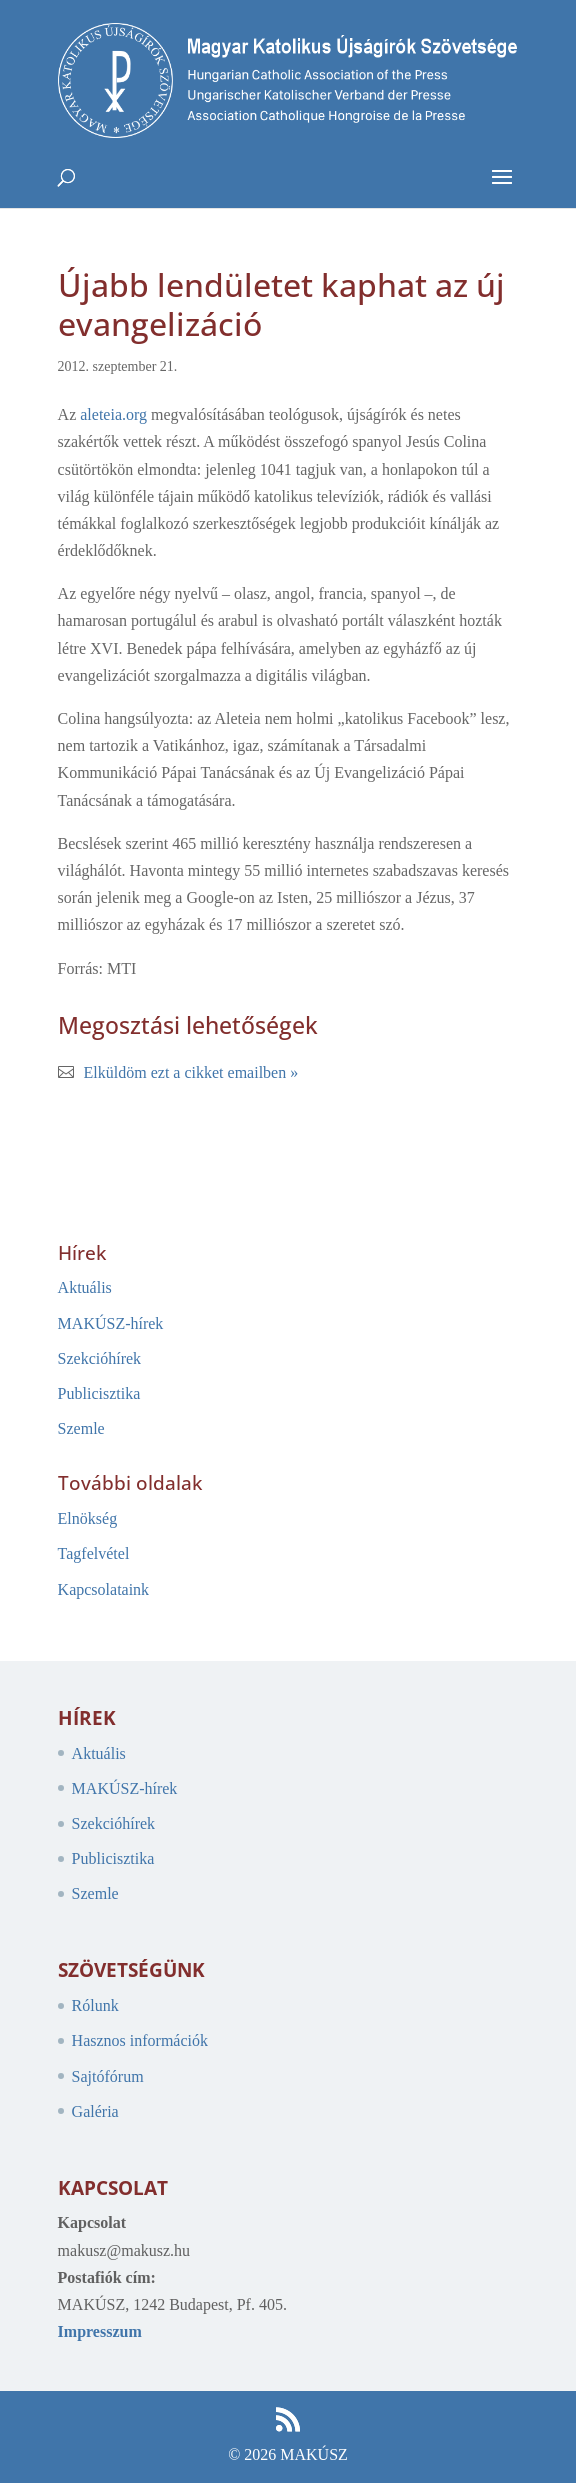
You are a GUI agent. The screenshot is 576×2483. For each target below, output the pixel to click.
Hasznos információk (140, 2040)
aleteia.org (115, 414)
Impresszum (100, 2331)
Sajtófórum (108, 2076)
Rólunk (95, 2005)
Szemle (81, 1428)
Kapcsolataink (104, 1589)
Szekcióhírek (100, 1358)
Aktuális (85, 1287)
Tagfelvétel (94, 1553)
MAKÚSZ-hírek (111, 1323)
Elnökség (88, 1518)
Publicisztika (99, 1393)
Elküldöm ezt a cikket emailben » (191, 1072)
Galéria (95, 2111)
